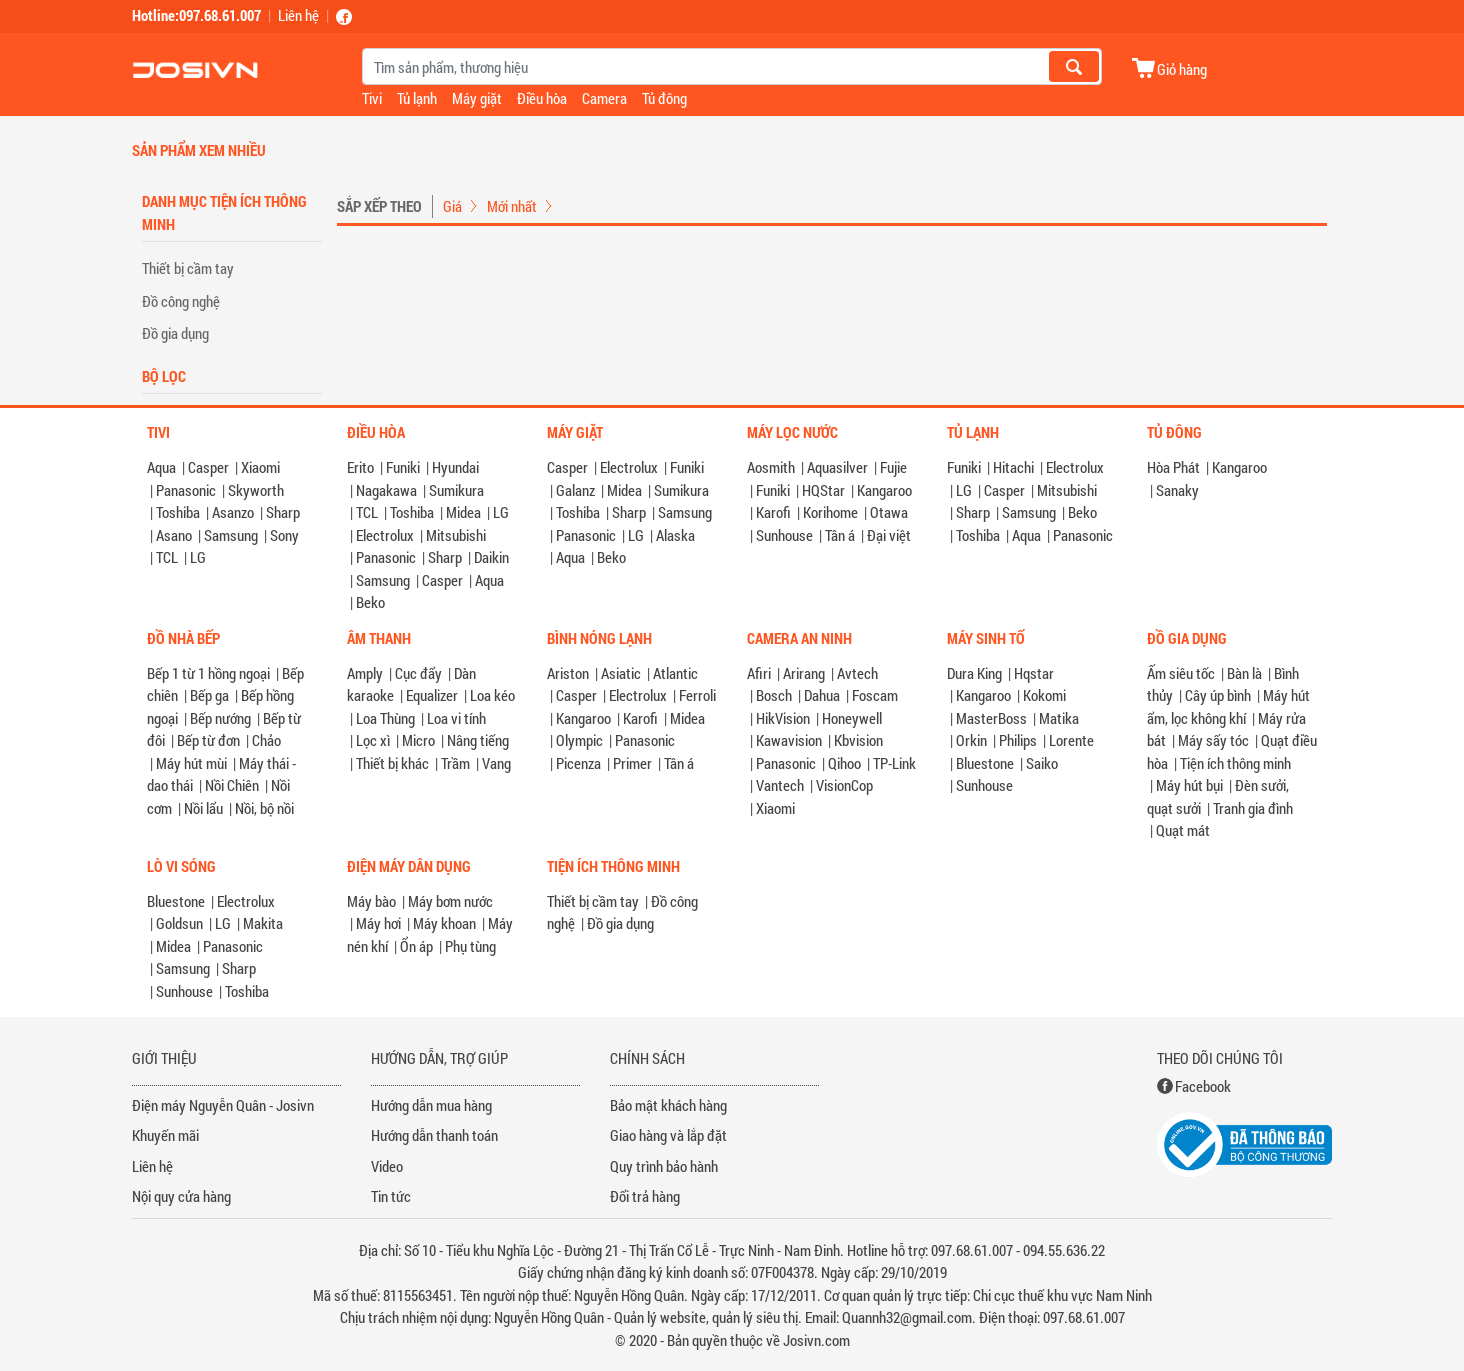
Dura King (974, 673)
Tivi (372, 98)
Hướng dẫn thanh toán (434, 1135)
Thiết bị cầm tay (188, 268)
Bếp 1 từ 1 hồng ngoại (208, 673)
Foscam (875, 695)
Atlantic (675, 673)
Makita (263, 923)
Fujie (893, 467)
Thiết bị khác (392, 763)
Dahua (822, 695)
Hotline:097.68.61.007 (196, 15)
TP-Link (894, 763)
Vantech (780, 785)
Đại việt (889, 535)
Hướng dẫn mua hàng (431, 1105)
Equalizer (432, 695)
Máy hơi (378, 923)
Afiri (759, 673)
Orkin (971, 740)
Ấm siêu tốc (1181, 673)
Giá (452, 206)
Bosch (774, 695)
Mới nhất (512, 206)
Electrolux (385, 535)
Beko (370, 602)
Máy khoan (444, 923)
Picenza (578, 763)
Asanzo (233, 512)
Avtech (857, 673)
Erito (360, 467)
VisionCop (844, 785)
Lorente (1071, 740)
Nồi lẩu (203, 808)
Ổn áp (416, 946)
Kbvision (858, 740)
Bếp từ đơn (208, 740)
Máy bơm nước (450, 901)
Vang (496, 763)
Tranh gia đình (1253, 808)
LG (198, 557)
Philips (1018, 740)
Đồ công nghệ (181, 301)
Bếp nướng (220, 718)
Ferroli (697, 695)
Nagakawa (386, 490)
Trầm (455, 763)
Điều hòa (542, 98)
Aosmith (771, 467)
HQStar (823, 490)
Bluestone (985, 763)
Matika (1059, 718)
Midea (463, 512)
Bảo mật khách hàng (668, 1105)
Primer (632, 763)
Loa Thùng (385, 718)
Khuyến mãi (165, 1135)
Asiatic (621, 673)
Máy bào (371, 901)
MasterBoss (991, 718)
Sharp (283, 512)
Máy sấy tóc (1213, 740)
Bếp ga (209, 695)
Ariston (568, 673)
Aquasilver (837, 467)
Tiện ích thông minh (1235, 763)
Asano (174, 535)
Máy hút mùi (191, 763)
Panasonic (186, 490)
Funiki (403, 467)
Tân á (840, 535)
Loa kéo (492, 695)
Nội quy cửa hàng (181, 1196)
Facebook (1203, 1086)
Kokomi (1044, 695)
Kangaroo (884, 490)
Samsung (231, 535)
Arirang (804, 673)
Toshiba (178, 512)
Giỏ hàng (1182, 68)
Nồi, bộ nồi (264, 808)
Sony (284, 535)
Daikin (491, 557)
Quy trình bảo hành (664, 1166)
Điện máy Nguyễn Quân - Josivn (223, 1105)
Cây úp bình (1218, 695)
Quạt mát (1183, 830)
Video (387, 1166)
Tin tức (391, 1196)
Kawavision (789, 740)
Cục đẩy (418, 673)
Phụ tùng (470, 946)
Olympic (579, 740)
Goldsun (179, 923)
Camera (604, 98)
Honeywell (852, 718)
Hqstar (1034, 673)
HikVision (783, 718)
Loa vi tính (456, 718)
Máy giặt (477, 98)
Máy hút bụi (1189, 785)
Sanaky (1177, 490)
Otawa (889, 512)
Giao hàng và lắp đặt (668, 1135)
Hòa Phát (1173, 467)
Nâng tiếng (478, 740)
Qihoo (844, 763)
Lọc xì (373, 740)
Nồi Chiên (232, 785)
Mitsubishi (456, 535)
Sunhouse (784, 535)
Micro (418, 740)
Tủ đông (664, 98)
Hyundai (455, 467)
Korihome (830, 512)
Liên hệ (298, 15)
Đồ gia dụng (175, 333)
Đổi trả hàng (645, 1196)
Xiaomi (260, 467)
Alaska (675, 535)
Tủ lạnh (417, 98)
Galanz (575, 490)
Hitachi (1013, 467)
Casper (208, 467)
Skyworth (256, 490)
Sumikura (456, 490)
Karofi (773, 512)
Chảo (266, 740)
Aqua (161, 467)
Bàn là (1244, 673)
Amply (365, 673)
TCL (167, 557)
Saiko (1042, 763)
